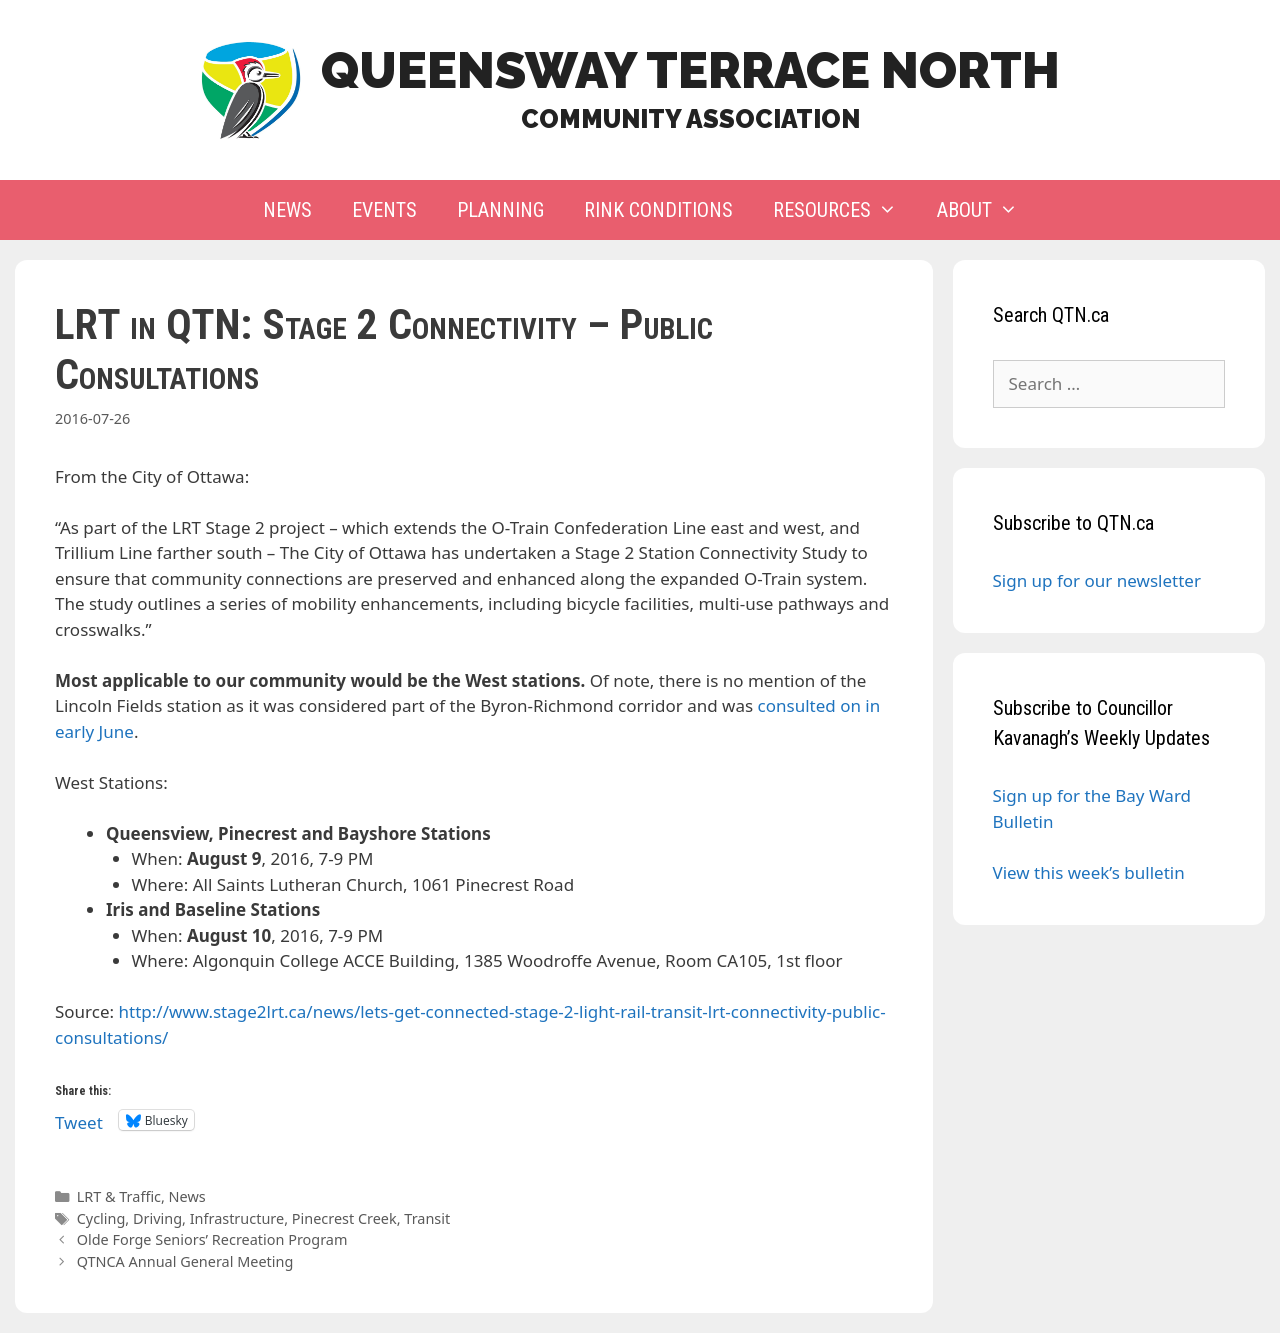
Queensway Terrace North (690, 70)
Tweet (79, 1119)
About (987, 210)
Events (384, 210)
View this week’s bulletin (1089, 872)
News (287, 210)
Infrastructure (237, 1218)
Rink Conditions (658, 210)
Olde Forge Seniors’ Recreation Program (212, 1239)
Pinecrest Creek (344, 1218)
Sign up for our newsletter (1097, 580)
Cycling (101, 1218)
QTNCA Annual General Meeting (185, 1261)
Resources (845, 210)
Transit (427, 1218)
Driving (157, 1218)
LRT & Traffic (119, 1196)
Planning (500, 210)
